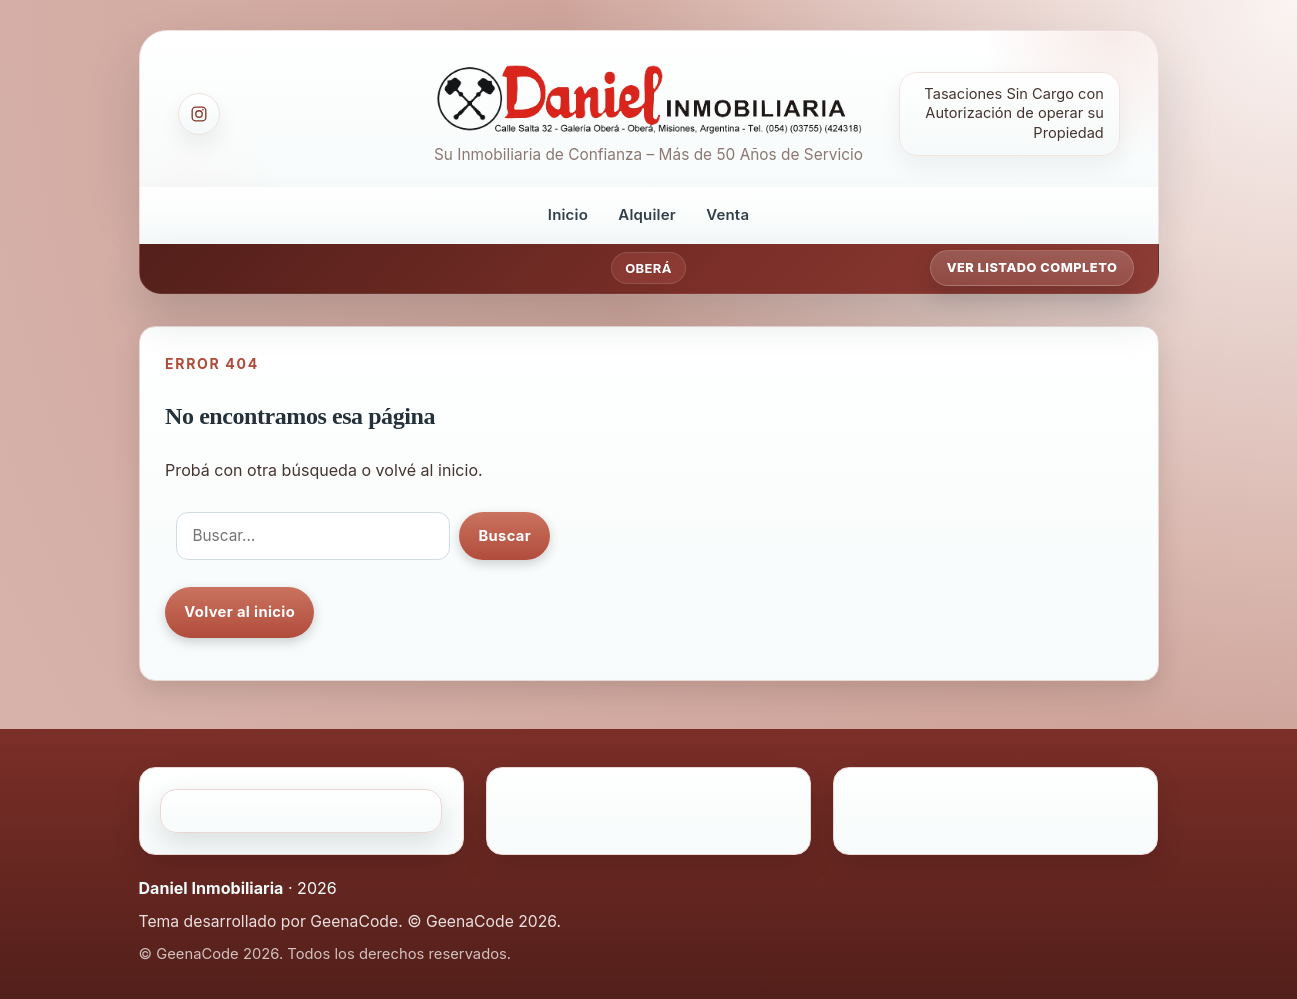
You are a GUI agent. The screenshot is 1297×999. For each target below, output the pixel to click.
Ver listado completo (1032, 267)
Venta (727, 214)
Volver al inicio (239, 612)
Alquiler (647, 214)
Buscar (504, 536)
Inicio (568, 214)
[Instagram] (199, 114)
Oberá (648, 268)
